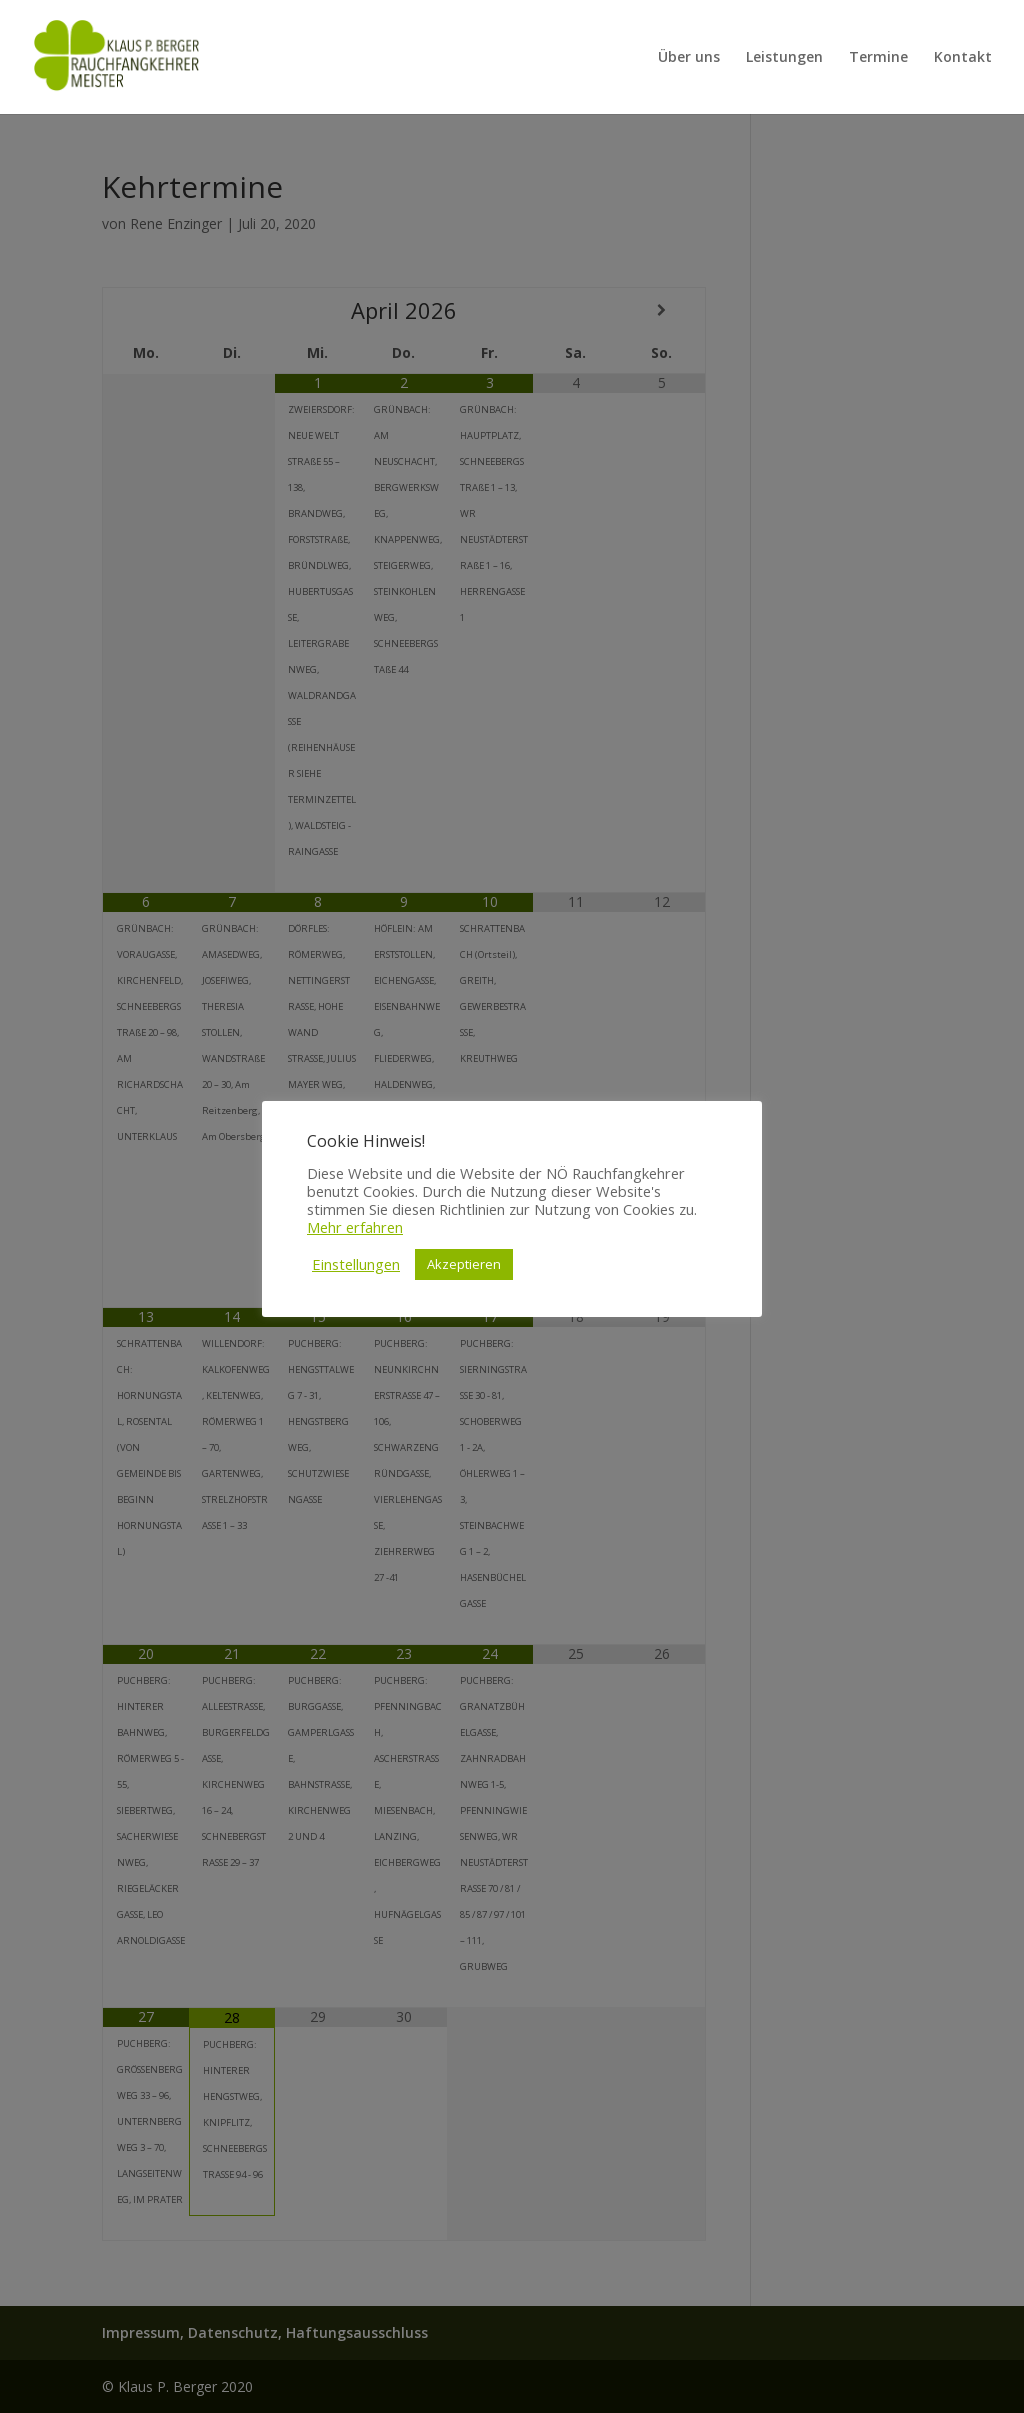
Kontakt (963, 58)
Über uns (689, 58)
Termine (878, 58)
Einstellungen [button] (356, 1264)
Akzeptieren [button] (464, 1264)
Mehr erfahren (355, 1227)
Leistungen (784, 58)
